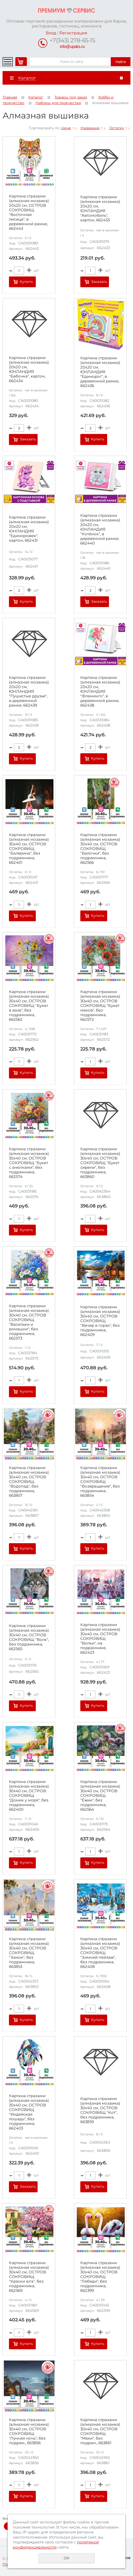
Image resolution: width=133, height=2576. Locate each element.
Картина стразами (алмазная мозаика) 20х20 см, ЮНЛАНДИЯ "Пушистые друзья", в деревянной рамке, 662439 (29, 691)
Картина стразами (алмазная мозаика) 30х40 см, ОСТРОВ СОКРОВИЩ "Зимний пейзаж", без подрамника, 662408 (100, 1953)
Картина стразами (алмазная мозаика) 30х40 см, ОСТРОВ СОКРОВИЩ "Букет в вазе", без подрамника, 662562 (29, 1005)
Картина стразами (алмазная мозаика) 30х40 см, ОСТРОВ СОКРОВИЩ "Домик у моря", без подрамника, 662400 (29, 1795)
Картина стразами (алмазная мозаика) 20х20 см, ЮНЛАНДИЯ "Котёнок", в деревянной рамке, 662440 (100, 529)
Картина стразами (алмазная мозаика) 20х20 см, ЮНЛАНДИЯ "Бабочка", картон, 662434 (29, 369)
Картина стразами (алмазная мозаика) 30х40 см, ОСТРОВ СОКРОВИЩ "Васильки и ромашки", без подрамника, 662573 (29, 1322)
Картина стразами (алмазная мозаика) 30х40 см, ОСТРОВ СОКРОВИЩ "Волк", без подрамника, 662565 (29, 1637)
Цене (66, 128)
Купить (26, 281)
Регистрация (73, 33)
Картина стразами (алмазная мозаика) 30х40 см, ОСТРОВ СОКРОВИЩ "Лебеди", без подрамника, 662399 (100, 2277)
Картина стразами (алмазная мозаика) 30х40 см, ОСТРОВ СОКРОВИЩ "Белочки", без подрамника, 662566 (100, 849)
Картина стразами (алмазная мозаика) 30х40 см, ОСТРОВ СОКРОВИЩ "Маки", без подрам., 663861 (100, 2431)
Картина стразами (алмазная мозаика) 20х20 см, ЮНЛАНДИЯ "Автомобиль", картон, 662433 (100, 208)
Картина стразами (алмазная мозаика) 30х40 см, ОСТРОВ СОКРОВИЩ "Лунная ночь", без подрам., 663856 (29, 2431)
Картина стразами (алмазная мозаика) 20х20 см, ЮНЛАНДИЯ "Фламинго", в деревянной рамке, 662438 (100, 691)
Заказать (99, 281)
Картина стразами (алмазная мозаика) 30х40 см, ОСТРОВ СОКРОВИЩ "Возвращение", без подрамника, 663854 (100, 1481)
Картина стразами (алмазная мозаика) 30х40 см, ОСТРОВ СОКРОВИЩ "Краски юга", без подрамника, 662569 (29, 2277)
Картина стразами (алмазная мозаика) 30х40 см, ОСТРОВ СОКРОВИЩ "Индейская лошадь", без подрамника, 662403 (29, 2112)
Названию (90, 128)
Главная (10, 97)
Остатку (116, 128)
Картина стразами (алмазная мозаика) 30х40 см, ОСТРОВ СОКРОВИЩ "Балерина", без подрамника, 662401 (29, 849)
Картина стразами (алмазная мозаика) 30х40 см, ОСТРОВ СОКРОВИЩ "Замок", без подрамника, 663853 (29, 1953)
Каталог (35, 97)
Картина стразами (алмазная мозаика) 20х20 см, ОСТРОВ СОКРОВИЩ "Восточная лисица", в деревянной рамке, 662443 (29, 212)
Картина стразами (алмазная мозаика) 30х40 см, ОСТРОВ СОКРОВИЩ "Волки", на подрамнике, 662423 (100, 1638)
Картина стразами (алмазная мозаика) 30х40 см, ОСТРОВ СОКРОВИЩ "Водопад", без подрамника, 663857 (29, 1481)
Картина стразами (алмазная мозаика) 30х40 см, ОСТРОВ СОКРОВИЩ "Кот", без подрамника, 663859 (100, 2110)
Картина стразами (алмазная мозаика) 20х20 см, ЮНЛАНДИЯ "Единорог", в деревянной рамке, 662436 (100, 372)
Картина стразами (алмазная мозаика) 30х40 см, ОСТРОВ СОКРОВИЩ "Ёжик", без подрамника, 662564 (100, 1795)
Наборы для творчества (58, 103)
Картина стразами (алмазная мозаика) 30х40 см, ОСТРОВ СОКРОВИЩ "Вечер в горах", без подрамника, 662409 (100, 1321)
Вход (51, 33)
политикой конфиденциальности (56, 2545)
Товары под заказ (70, 97)
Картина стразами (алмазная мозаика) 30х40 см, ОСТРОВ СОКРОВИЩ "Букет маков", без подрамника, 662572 (100, 1005)
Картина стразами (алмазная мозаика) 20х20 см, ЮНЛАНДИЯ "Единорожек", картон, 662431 (29, 529)
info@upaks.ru (72, 46)
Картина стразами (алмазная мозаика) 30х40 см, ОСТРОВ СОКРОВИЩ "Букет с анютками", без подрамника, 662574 (29, 1163)
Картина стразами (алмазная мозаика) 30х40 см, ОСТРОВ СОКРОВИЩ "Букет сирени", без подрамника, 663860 (100, 1163)
